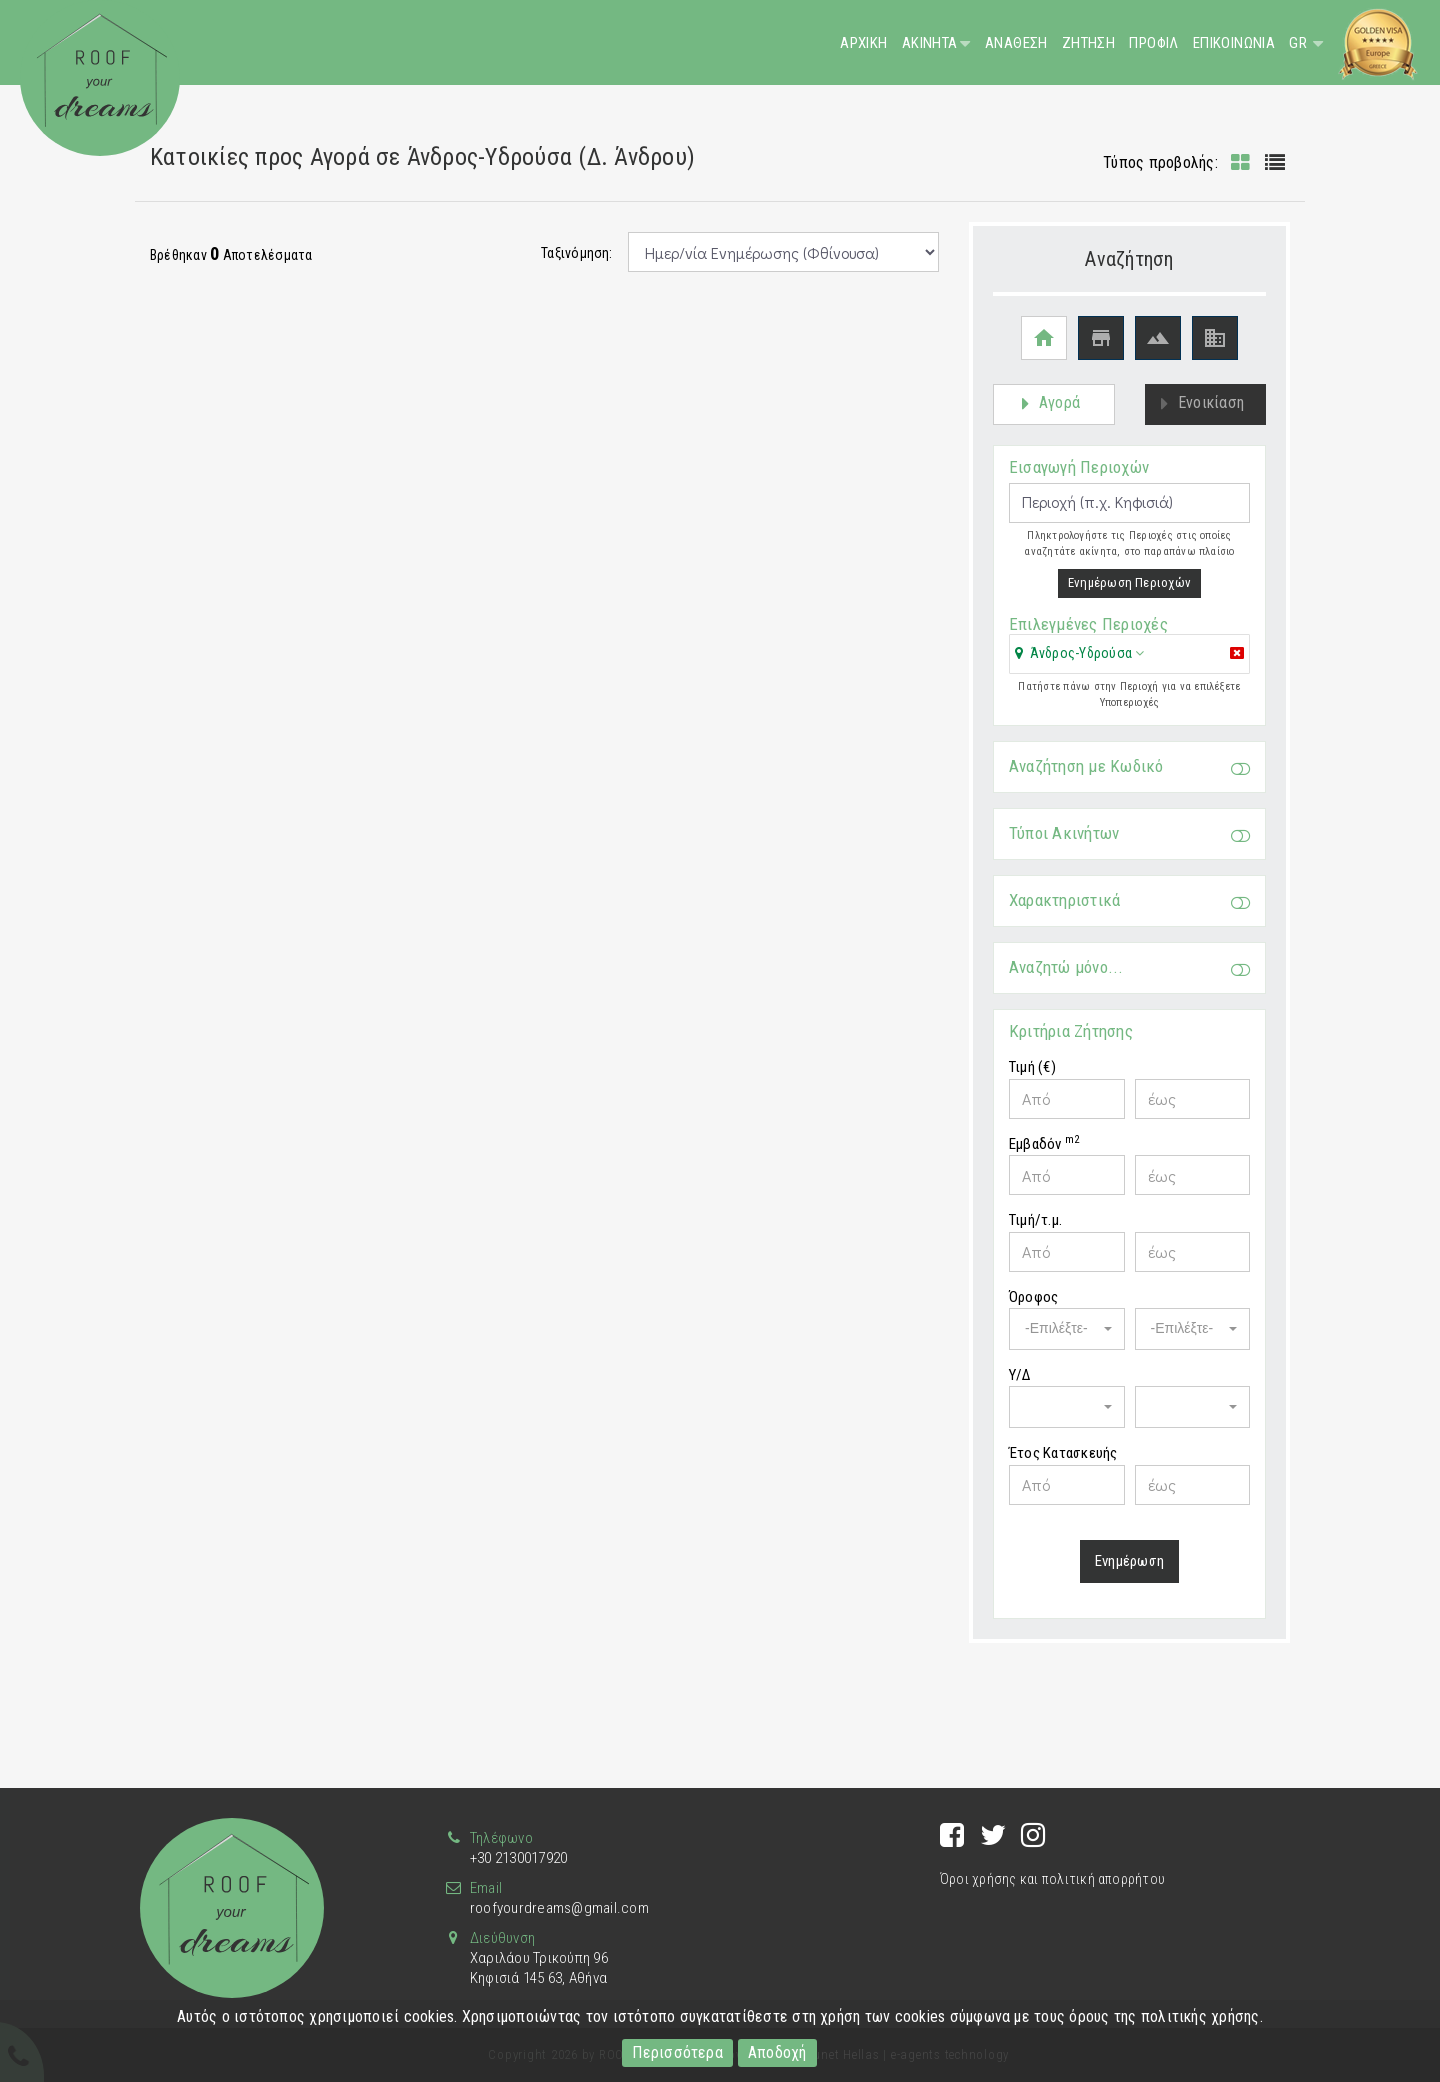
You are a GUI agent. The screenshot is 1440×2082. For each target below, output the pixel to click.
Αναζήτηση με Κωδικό (1129, 778)
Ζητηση (1088, 43)
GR (1299, 43)
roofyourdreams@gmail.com (559, 1908)
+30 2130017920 (518, 1858)
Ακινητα (930, 43)
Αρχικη (863, 43)
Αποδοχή (777, 2052)
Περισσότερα (677, 2052)
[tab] (1129, 667)
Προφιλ (1153, 43)
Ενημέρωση (1129, 1573)
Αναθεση (1016, 43)
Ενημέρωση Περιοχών (1129, 594)
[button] (1080, 665)
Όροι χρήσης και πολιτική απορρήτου (1052, 1879)
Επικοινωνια (1234, 43)
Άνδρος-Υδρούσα (1081, 665)
